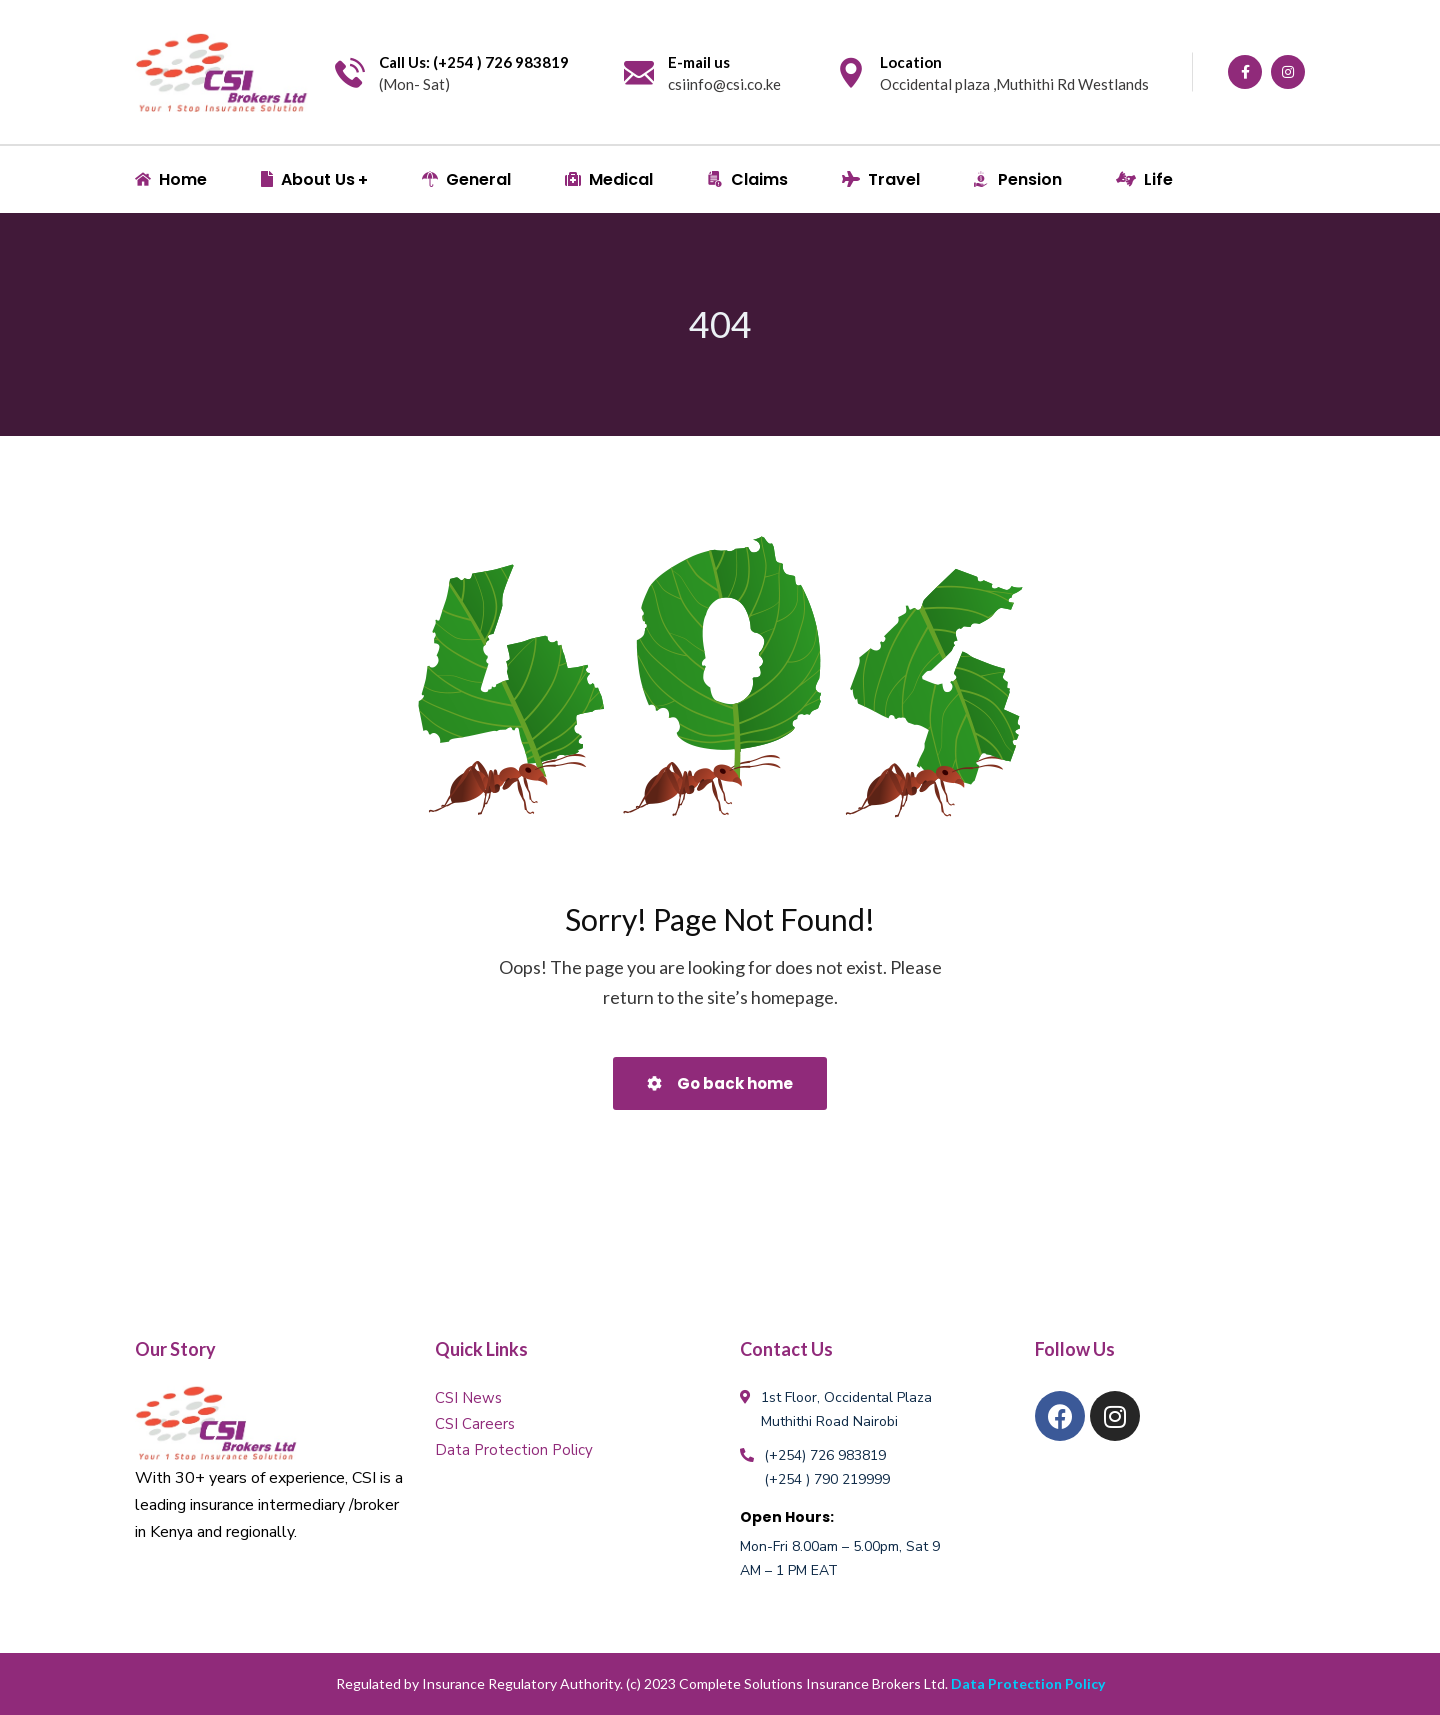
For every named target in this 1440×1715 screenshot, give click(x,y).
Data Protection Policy (514, 1450)
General (466, 179)
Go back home (720, 1083)
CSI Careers (475, 1424)
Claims (747, 179)
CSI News (468, 1398)
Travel (881, 179)
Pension (1018, 179)
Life (1144, 179)
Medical (609, 179)
